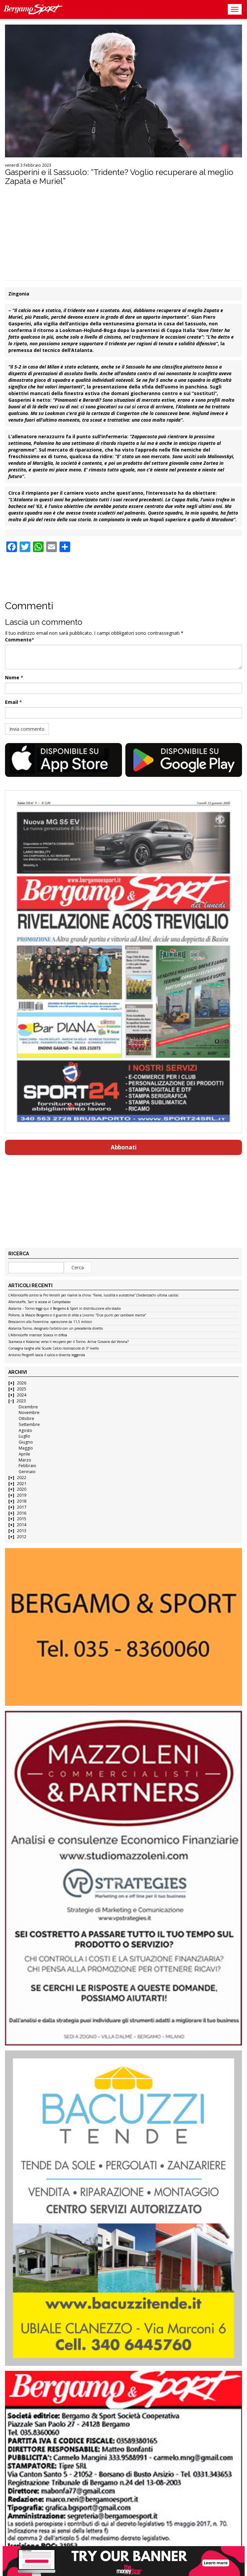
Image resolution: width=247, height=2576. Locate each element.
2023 (21, 1401)
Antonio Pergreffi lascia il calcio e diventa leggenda (46, 1355)
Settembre (29, 1424)
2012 (21, 1536)
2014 (21, 1525)
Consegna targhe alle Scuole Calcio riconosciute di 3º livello (53, 1349)
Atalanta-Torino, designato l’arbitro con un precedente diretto (55, 1329)
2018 (21, 1501)
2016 (21, 1513)
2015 (21, 1519)
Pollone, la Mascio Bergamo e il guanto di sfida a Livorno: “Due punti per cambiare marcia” (77, 1315)
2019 (21, 1495)
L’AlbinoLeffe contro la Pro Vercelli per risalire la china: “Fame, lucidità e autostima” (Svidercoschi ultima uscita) (93, 1295)
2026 (21, 1383)
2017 (21, 1507)
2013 (21, 1531)
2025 (21, 1389)
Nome (12, 677)
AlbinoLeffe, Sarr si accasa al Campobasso (39, 1302)
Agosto (25, 1430)
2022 (21, 1477)
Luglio (24, 1436)
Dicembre (28, 1407)
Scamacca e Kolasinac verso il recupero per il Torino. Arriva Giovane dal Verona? (68, 1342)
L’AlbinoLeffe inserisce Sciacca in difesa (37, 1335)
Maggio (26, 1448)
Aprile (24, 1454)
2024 (21, 1395)
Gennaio (27, 1471)
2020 (21, 1489)
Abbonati (124, 1147)
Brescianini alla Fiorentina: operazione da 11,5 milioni (50, 1322)
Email (11, 702)
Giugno (26, 1442)
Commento (18, 639)
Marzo (25, 1460)
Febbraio (27, 1465)
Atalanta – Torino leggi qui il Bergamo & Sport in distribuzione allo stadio (64, 1309)
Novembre (29, 1412)
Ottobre (26, 1418)
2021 (21, 1483)
